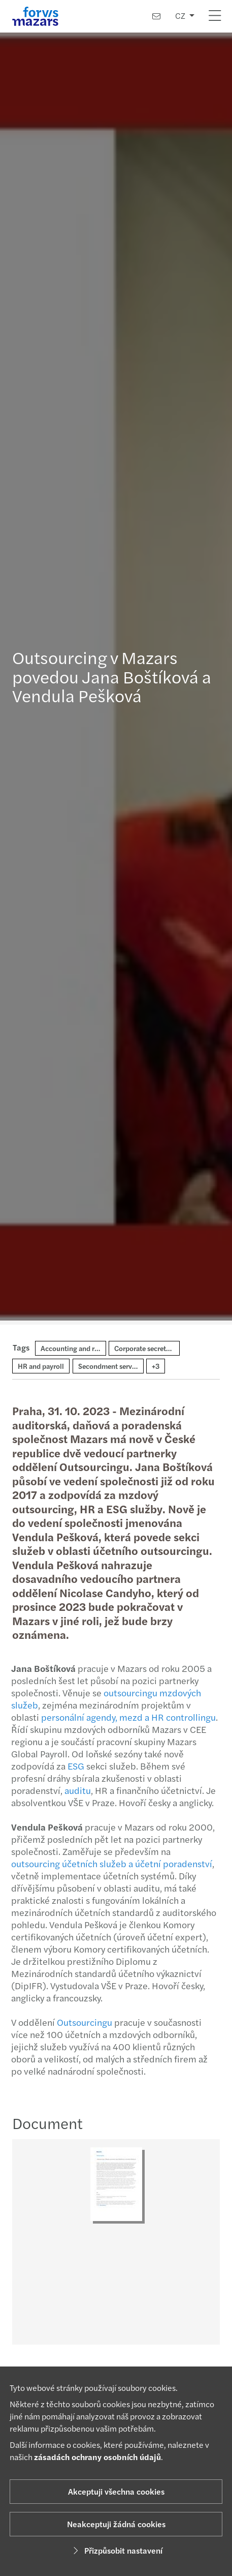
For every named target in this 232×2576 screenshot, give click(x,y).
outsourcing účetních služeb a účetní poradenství (107, 1863)
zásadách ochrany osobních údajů (97, 2457)
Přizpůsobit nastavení (116, 2550)
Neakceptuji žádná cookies (116, 2524)
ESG (72, 1765)
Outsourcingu (80, 2022)
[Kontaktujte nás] (156, 16)
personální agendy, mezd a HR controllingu (124, 1717)
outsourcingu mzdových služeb (102, 1698)
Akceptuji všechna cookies (116, 2491)
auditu (73, 1790)
